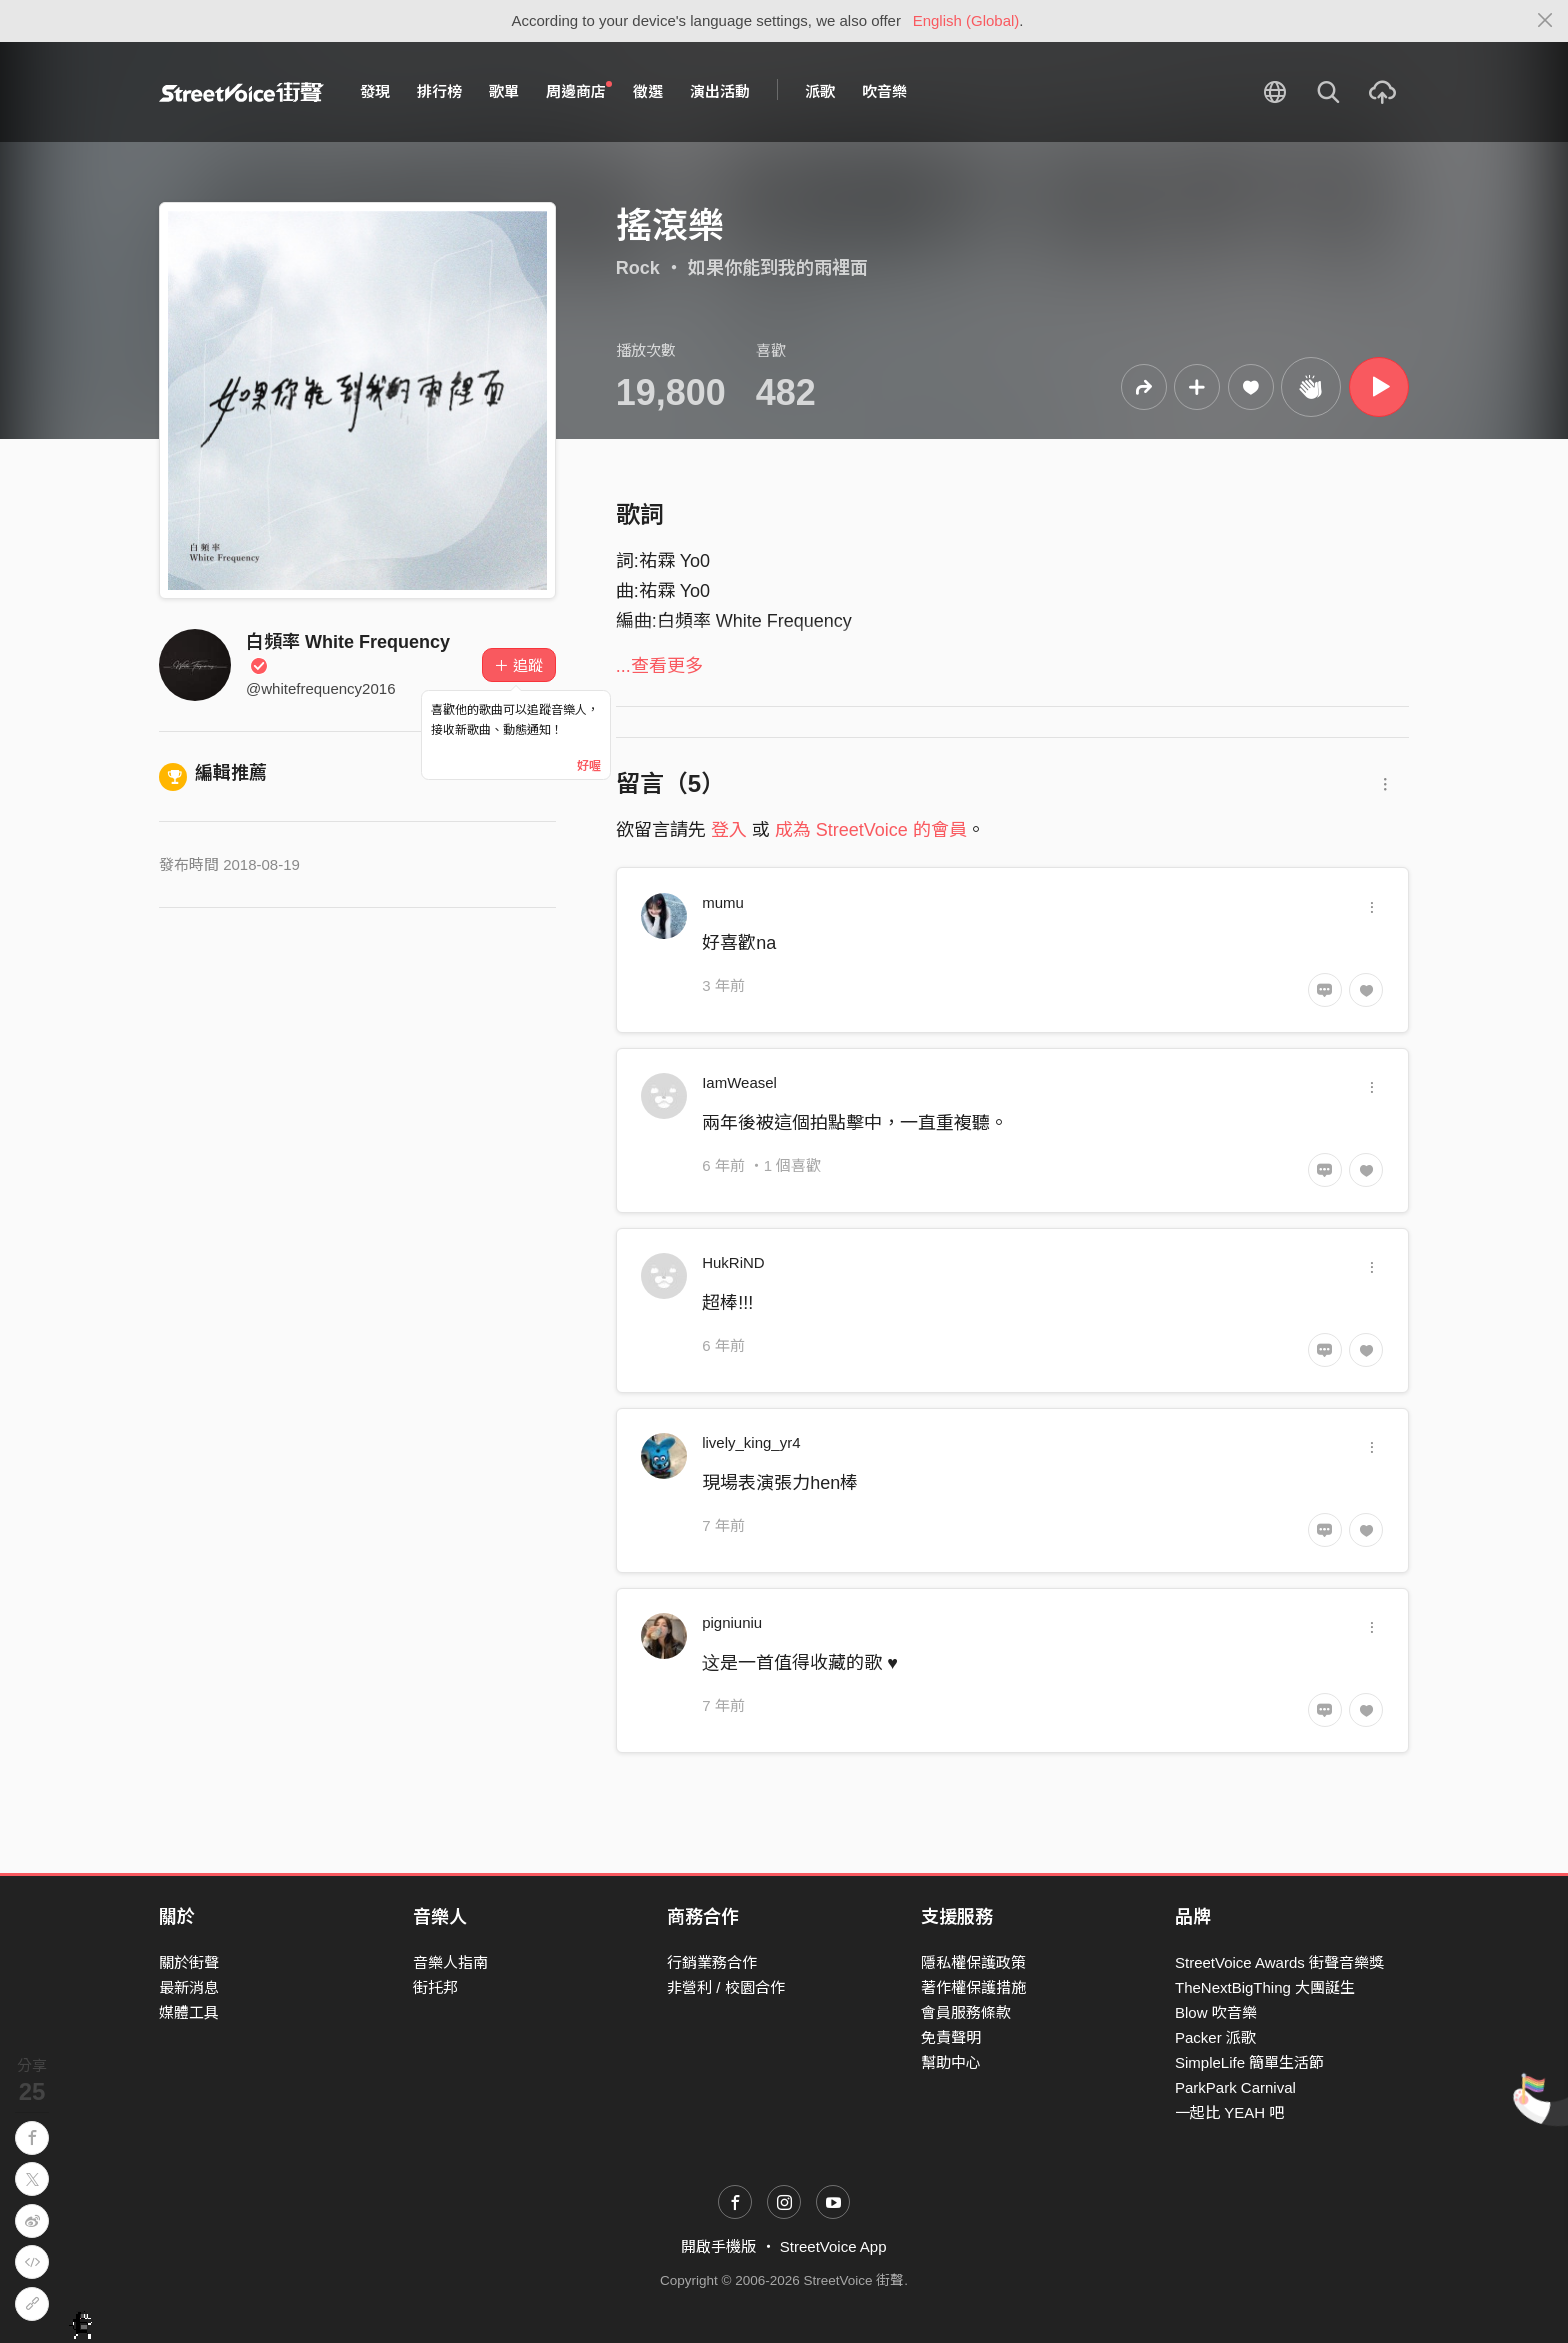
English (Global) (966, 20)
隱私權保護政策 (973, 1962)
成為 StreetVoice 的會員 (871, 830)
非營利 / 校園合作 (726, 1987)
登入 (729, 830)
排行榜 (439, 91)
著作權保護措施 (973, 1987)
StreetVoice (241, 92)
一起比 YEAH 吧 (1229, 2112)
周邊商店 (579, 91)
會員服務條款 (966, 2012)
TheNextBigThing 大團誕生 (1265, 1987)
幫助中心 (951, 2062)
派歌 (820, 91)
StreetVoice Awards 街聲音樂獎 (1279, 1962)
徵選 (648, 91)
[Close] (1545, 21)
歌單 (504, 91)
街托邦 (435, 1987)
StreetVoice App (833, 2246)
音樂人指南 (450, 1962)
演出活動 (720, 91)
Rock (638, 268)
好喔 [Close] (589, 766)
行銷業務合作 (712, 1962)
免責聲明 (951, 2037)
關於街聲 (189, 1962)
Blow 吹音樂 (1216, 2012)
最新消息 (189, 1987)
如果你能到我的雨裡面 (778, 268)
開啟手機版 (718, 2246)
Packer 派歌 (1215, 2037)
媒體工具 (189, 2012)
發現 (375, 91)
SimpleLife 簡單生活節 (1249, 2062)
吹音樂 (884, 91)
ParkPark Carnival (1235, 2087)
